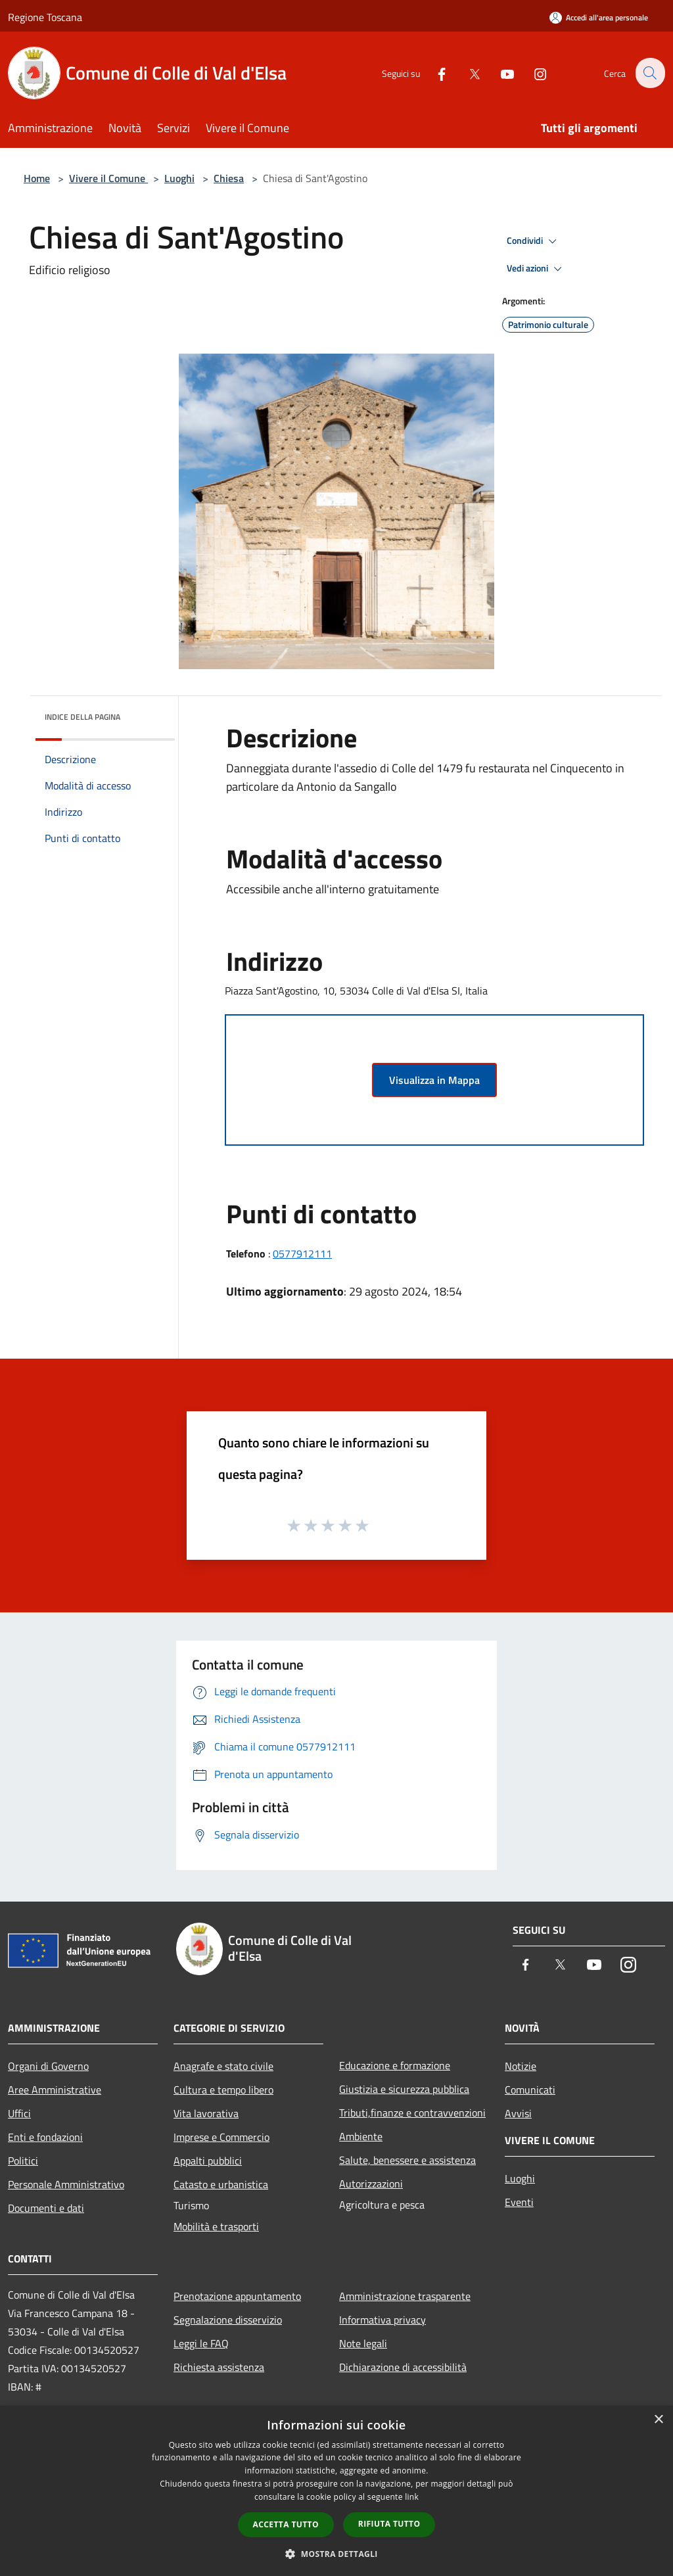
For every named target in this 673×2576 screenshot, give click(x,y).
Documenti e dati (46, 2208)
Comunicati (530, 2089)
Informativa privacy (382, 2320)
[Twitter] (466, 73)
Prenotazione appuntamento (237, 2296)
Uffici (19, 2113)
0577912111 (302, 1253)
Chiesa (229, 178)
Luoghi (179, 178)
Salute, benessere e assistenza (407, 2160)
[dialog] (336, 2491)
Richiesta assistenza (219, 2367)
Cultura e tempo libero (223, 2089)
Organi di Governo (48, 2066)
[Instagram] (532, 73)
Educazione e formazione (394, 2065)
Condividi (534, 241)
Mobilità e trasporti (216, 2226)
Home (37, 178)
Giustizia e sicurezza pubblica (404, 2089)
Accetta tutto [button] (286, 2524)
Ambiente (361, 2136)
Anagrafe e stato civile (223, 2066)
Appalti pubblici (208, 2160)
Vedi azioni (536, 269)
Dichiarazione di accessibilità (403, 2367)
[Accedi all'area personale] (598, 17)
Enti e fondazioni (45, 2137)
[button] (336, 2553)
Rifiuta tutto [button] (389, 2523)
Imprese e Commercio (221, 2137)
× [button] (658, 2420)
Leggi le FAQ (201, 2343)
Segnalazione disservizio (228, 2320)
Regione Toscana (45, 17)
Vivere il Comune (108, 178)
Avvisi (518, 2113)
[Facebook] (434, 73)
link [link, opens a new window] (412, 2496)
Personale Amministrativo (66, 2184)
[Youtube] (499, 73)
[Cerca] (649, 73)
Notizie (520, 2066)
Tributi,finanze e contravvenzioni (412, 2112)
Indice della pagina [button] (82, 717)
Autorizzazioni (371, 2183)
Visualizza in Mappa (434, 1080)
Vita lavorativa (206, 2113)
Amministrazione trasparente (405, 2296)
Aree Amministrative (54, 2089)
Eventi (519, 2202)
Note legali (363, 2343)
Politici (23, 2160)
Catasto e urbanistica (221, 2184)
